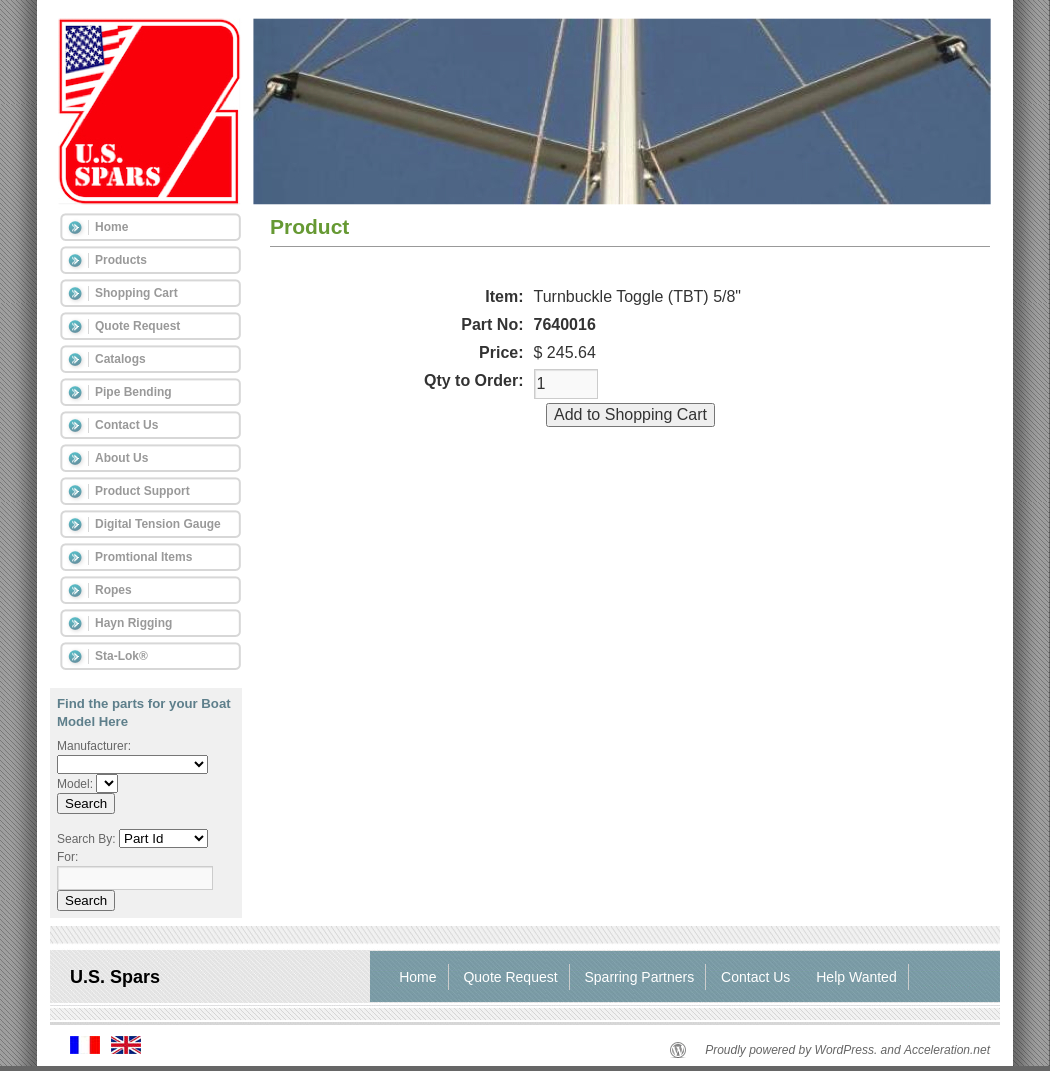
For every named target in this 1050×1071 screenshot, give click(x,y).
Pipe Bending (133, 392)
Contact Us (126, 425)
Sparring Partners (640, 977)
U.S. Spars (115, 977)
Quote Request (137, 326)
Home (111, 227)
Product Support (142, 491)
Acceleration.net (947, 1050)
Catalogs (120, 359)
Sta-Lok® (121, 656)
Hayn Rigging (133, 623)
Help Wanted (856, 977)
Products (121, 260)
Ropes (113, 590)
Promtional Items (143, 557)
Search (86, 803)
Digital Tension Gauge (158, 524)
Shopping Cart (136, 293)
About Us (121, 458)
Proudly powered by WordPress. (791, 1050)
